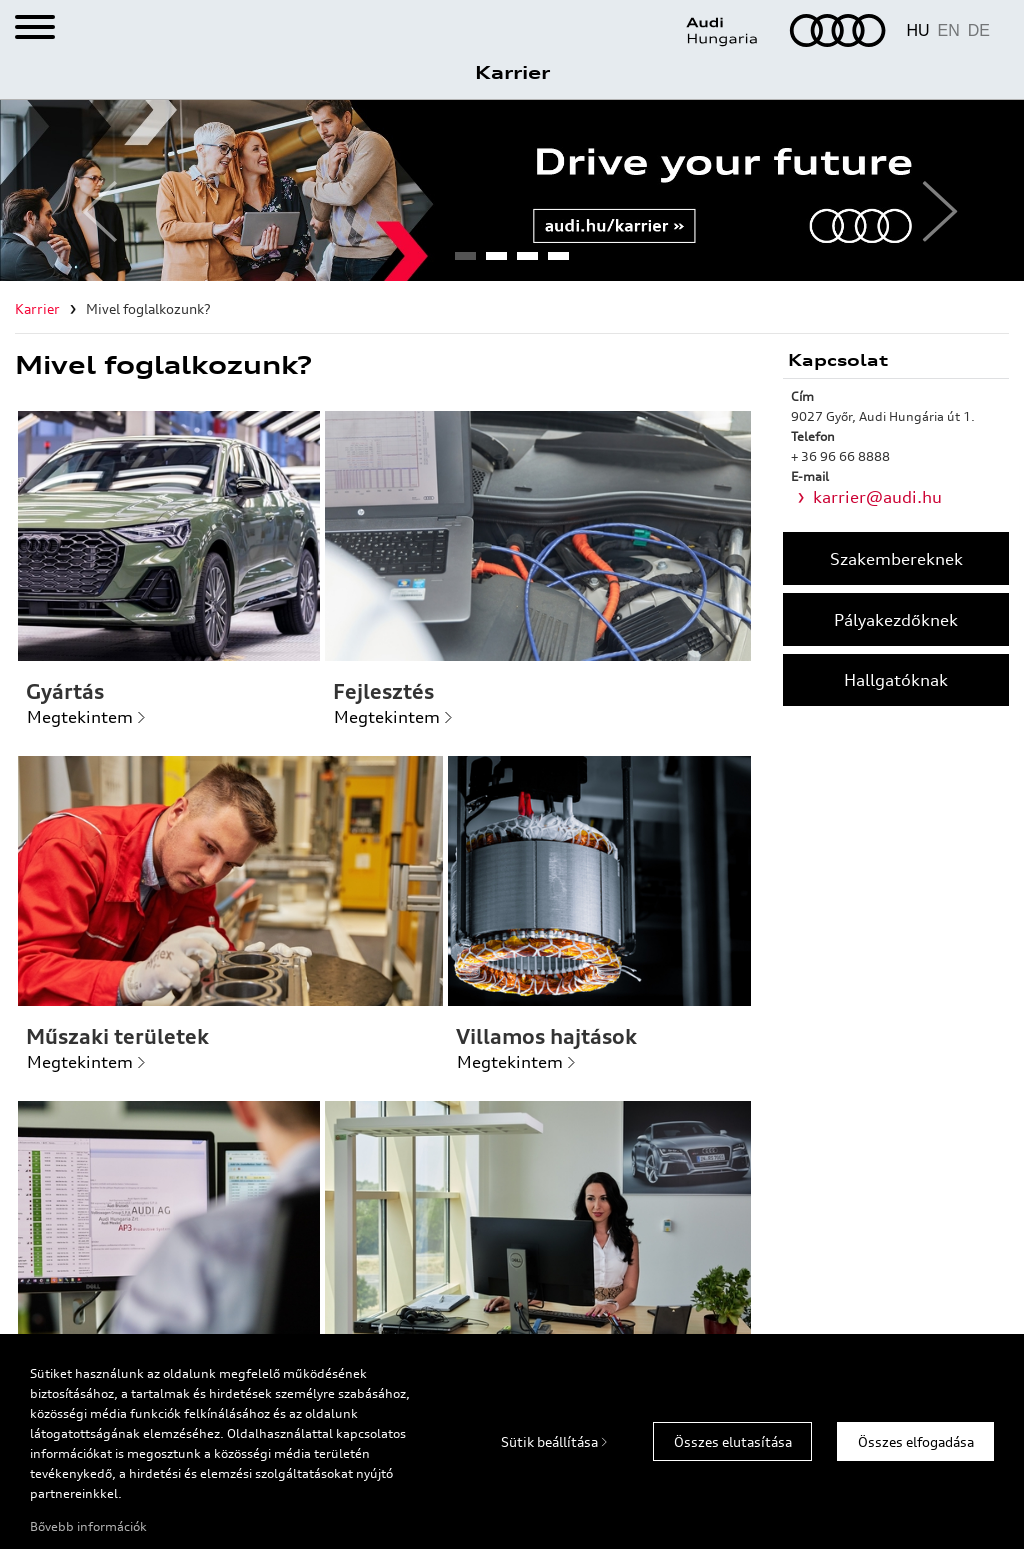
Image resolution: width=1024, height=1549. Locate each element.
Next (932, 191)
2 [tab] (496, 262)
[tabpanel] (512, 190)
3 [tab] (527, 262)
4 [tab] (558, 262)
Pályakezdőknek (896, 620)
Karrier (512, 72)
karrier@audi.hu (877, 497)
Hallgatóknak (896, 680)
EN (949, 30)
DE (979, 30)
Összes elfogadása (916, 1442)
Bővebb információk (88, 1526)
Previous (92, 191)
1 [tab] (465, 262)
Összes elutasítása (733, 1442)
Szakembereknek (896, 559)
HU (917, 30)
